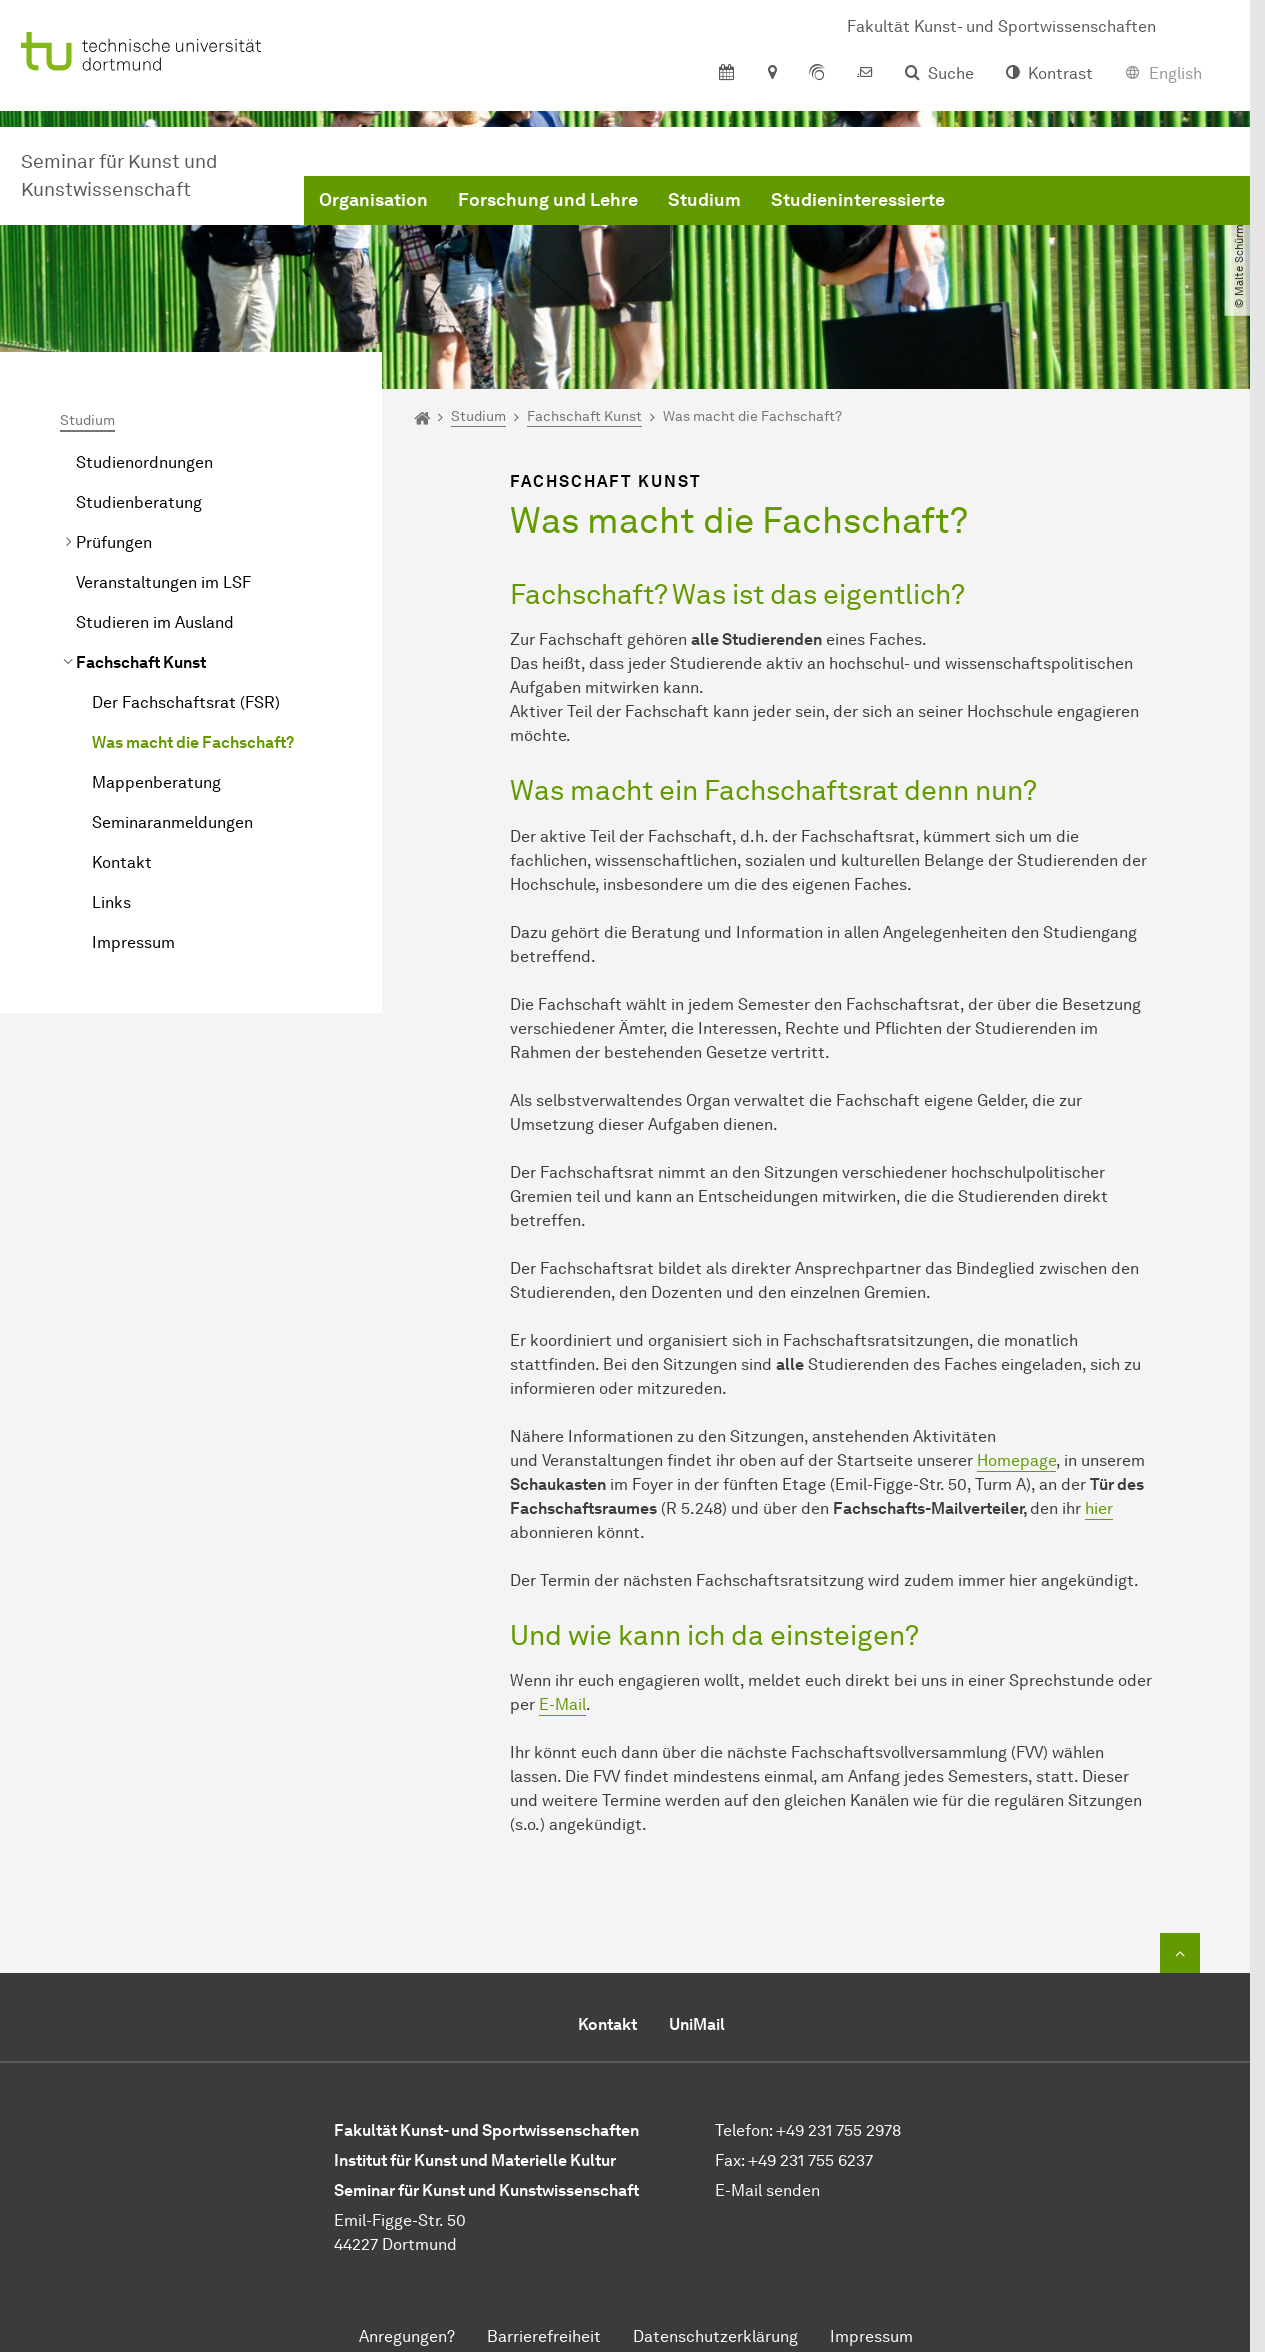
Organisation (373, 200)
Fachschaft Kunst (141, 662)
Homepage (1016, 1460)
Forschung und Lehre (548, 200)
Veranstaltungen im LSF (163, 582)
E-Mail (562, 1704)
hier (1099, 1508)
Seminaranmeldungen (172, 822)
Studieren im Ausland (155, 622)
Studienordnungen (144, 462)
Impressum (133, 942)
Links (111, 902)
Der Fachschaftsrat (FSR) (186, 702)
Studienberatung (139, 502)
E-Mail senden (767, 2190)
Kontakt (122, 862)
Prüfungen (114, 542)
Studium (704, 200)
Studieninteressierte (858, 200)
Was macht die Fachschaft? (193, 742)
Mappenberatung (156, 782)
